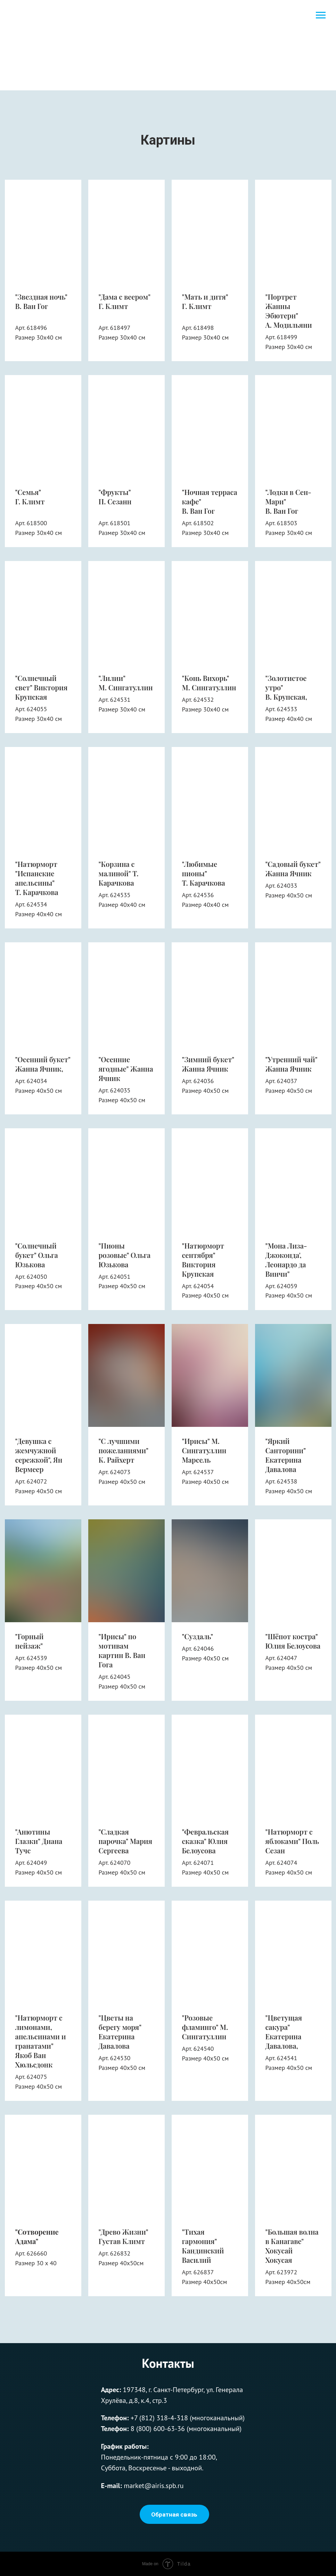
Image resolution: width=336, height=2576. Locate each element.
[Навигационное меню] (321, 15)
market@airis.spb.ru (153, 2485)
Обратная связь (174, 2514)
